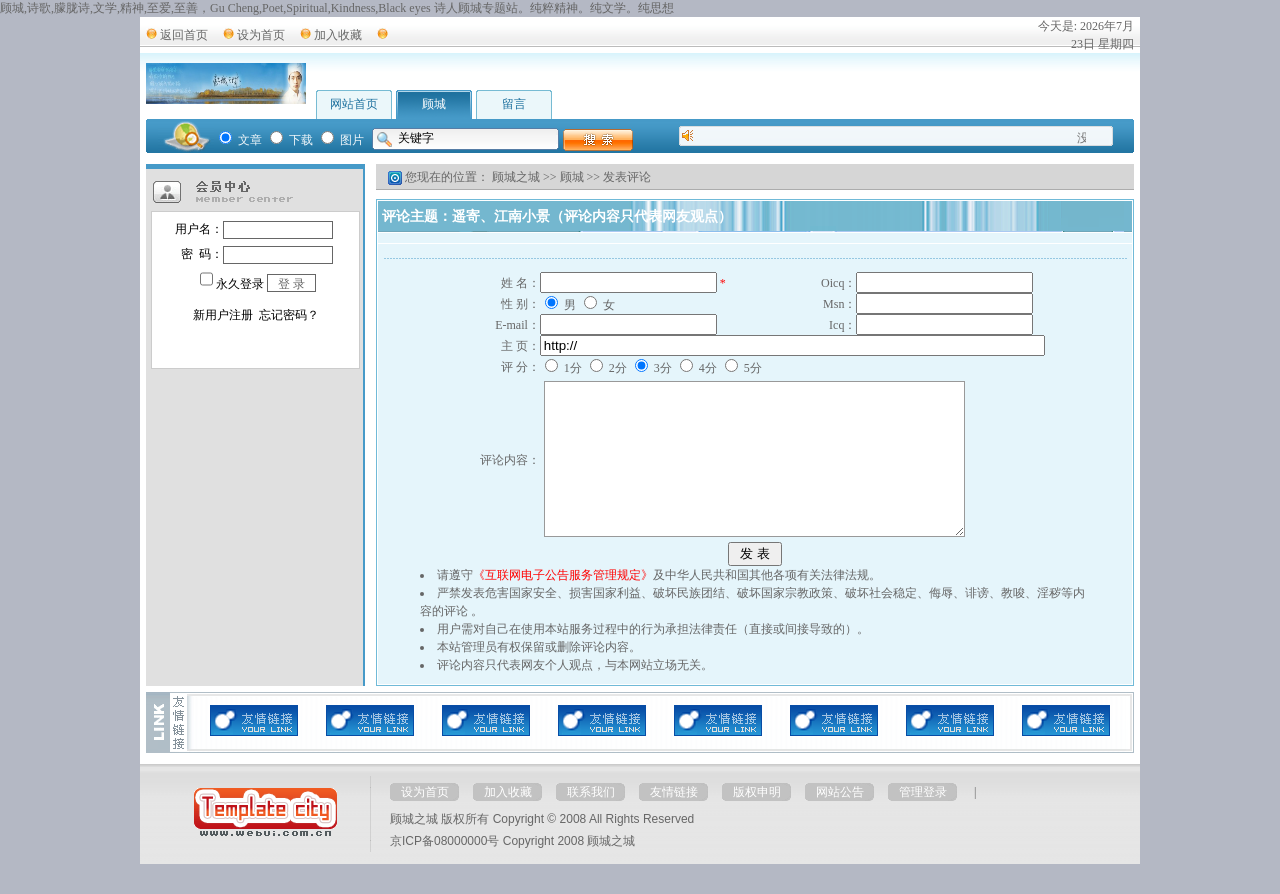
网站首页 (354, 104)
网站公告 (840, 822)
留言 (514, 104)
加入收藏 (338, 35)
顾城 (434, 104)
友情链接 (674, 822)
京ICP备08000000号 (444, 871)
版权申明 (757, 822)
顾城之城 (516, 177)
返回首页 (184, 35)
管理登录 (923, 822)
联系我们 (591, 822)
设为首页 (261, 35)
